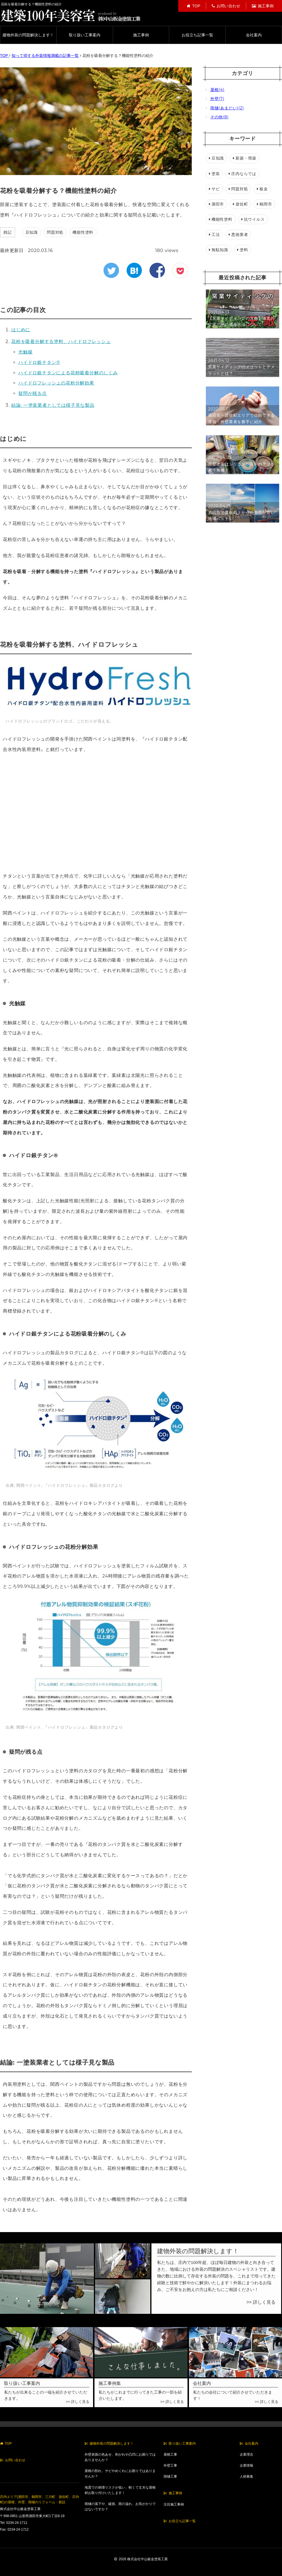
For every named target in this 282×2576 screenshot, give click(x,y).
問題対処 (55, 232)
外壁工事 (170, 2465)
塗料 (242, 249)
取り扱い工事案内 (84, 35)
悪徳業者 (238, 234)
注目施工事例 (174, 2504)
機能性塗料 (82, 232)
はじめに (20, 329)
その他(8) (217, 117)
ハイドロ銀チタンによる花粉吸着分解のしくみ (68, 372)
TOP (193, 6)
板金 (262, 188)
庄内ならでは (242, 173)
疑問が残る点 (32, 393)
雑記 (7, 232)
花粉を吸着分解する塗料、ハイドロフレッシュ (61, 341)
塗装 (214, 173)
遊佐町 (240, 204)
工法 (214, 234)
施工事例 (263, 6)
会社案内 (254, 35)
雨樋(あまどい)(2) (225, 108)
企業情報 (246, 2465)
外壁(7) (215, 98)
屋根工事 (170, 2454)
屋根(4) (215, 89)
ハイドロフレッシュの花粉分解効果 (56, 383)
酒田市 (216, 204)
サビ (214, 188)
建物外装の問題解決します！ (28, 35)
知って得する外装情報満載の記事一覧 (45, 55)
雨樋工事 (170, 2476)
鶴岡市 (264, 204)
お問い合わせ (226, 6)
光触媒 (25, 352)
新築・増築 (244, 158)
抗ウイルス (253, 219)
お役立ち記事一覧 (197, 35)
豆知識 (31, 232)
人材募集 (246, 2476)
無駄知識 (218, 249)
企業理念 (246, 2454)
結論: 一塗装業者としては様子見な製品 (52, 405)
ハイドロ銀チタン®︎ (39, 362)
